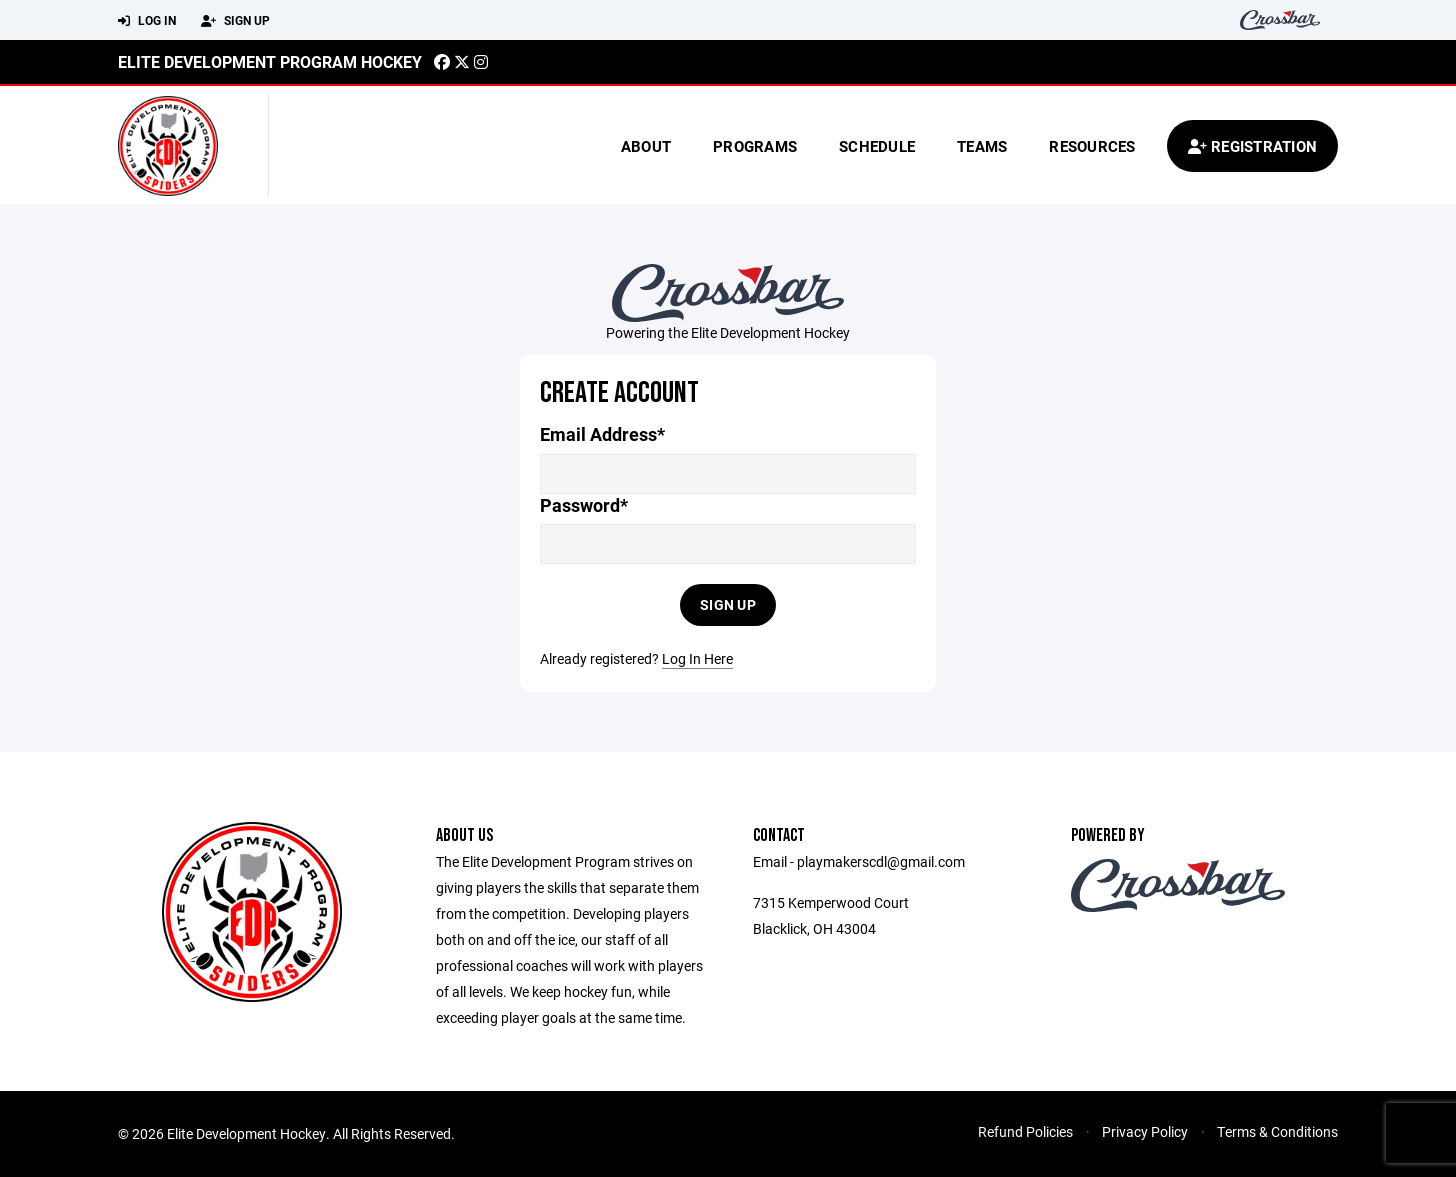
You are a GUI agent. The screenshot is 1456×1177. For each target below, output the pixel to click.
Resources (1092, 146)
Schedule (877, 146)
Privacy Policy (1145, 1131)
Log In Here (697, 658)
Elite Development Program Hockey (270, 61)
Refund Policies (1025, 1131)
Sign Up (235, 21)
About (646, 146)
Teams (982, 146)
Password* (584, 505)
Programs (755, 146)
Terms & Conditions (1277, 1131)
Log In (147, 21)
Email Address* (602, 434)
